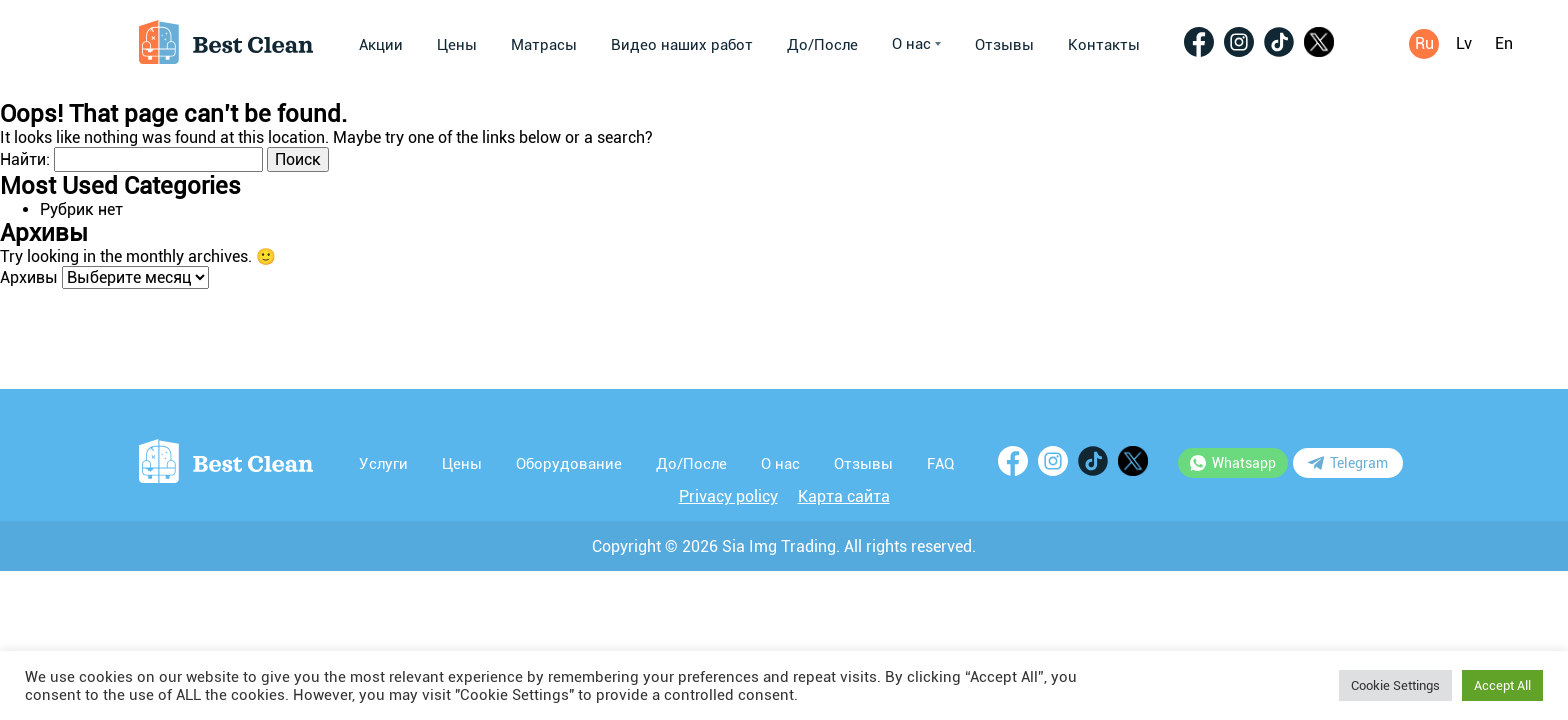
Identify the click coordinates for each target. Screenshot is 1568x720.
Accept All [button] (1502, 685)
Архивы (29, 277)
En (1504, 43)
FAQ (940, 464)
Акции (381, 45)
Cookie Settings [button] (1395, 685)
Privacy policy (728, 496)
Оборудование (569, 464)
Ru (1424, 43)
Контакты (1104, 45)
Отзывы (1004, 45)
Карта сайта (844, 496)
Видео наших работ (682, 45)
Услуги (383, 464)
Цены (457, 45)
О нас (916, 44)
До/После (822, 45)
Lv (1464, 43)
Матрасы (544, 45)
